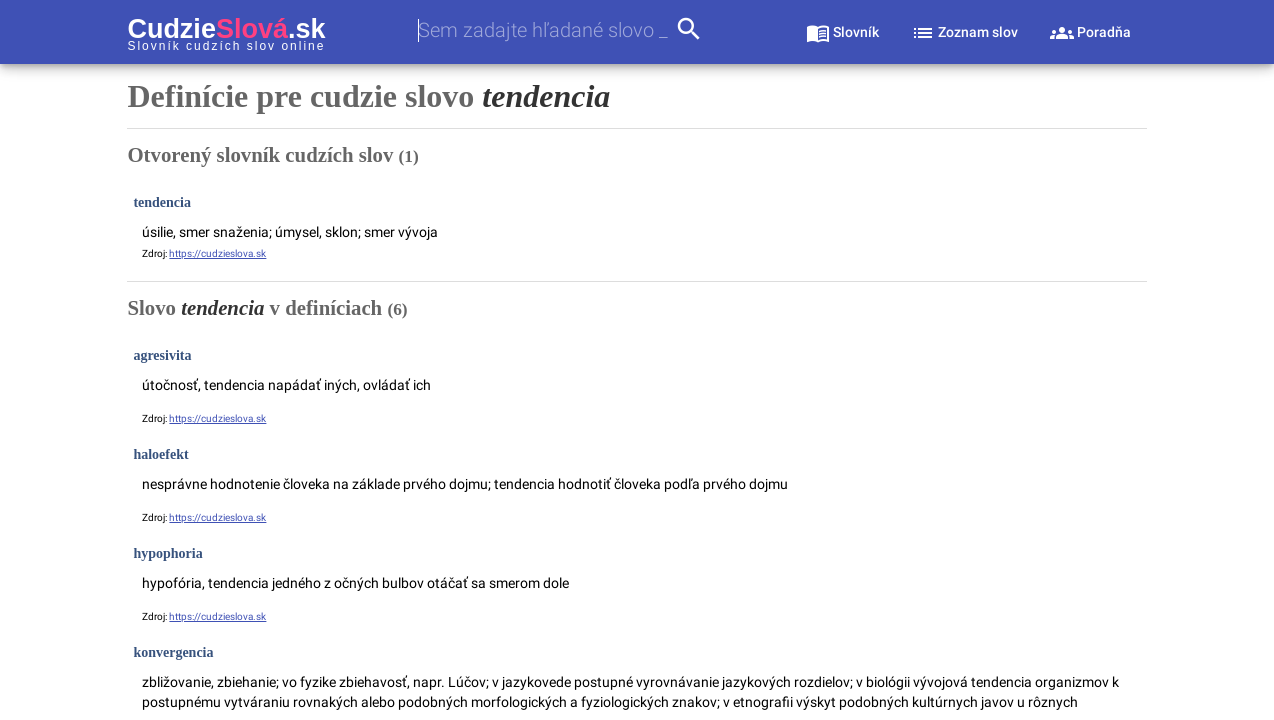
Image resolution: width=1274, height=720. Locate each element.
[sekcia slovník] (842, 32)
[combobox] (546, 30)
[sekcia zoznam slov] (964, 32)
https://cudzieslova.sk (217, 253)
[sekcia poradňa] (1090, 32)
